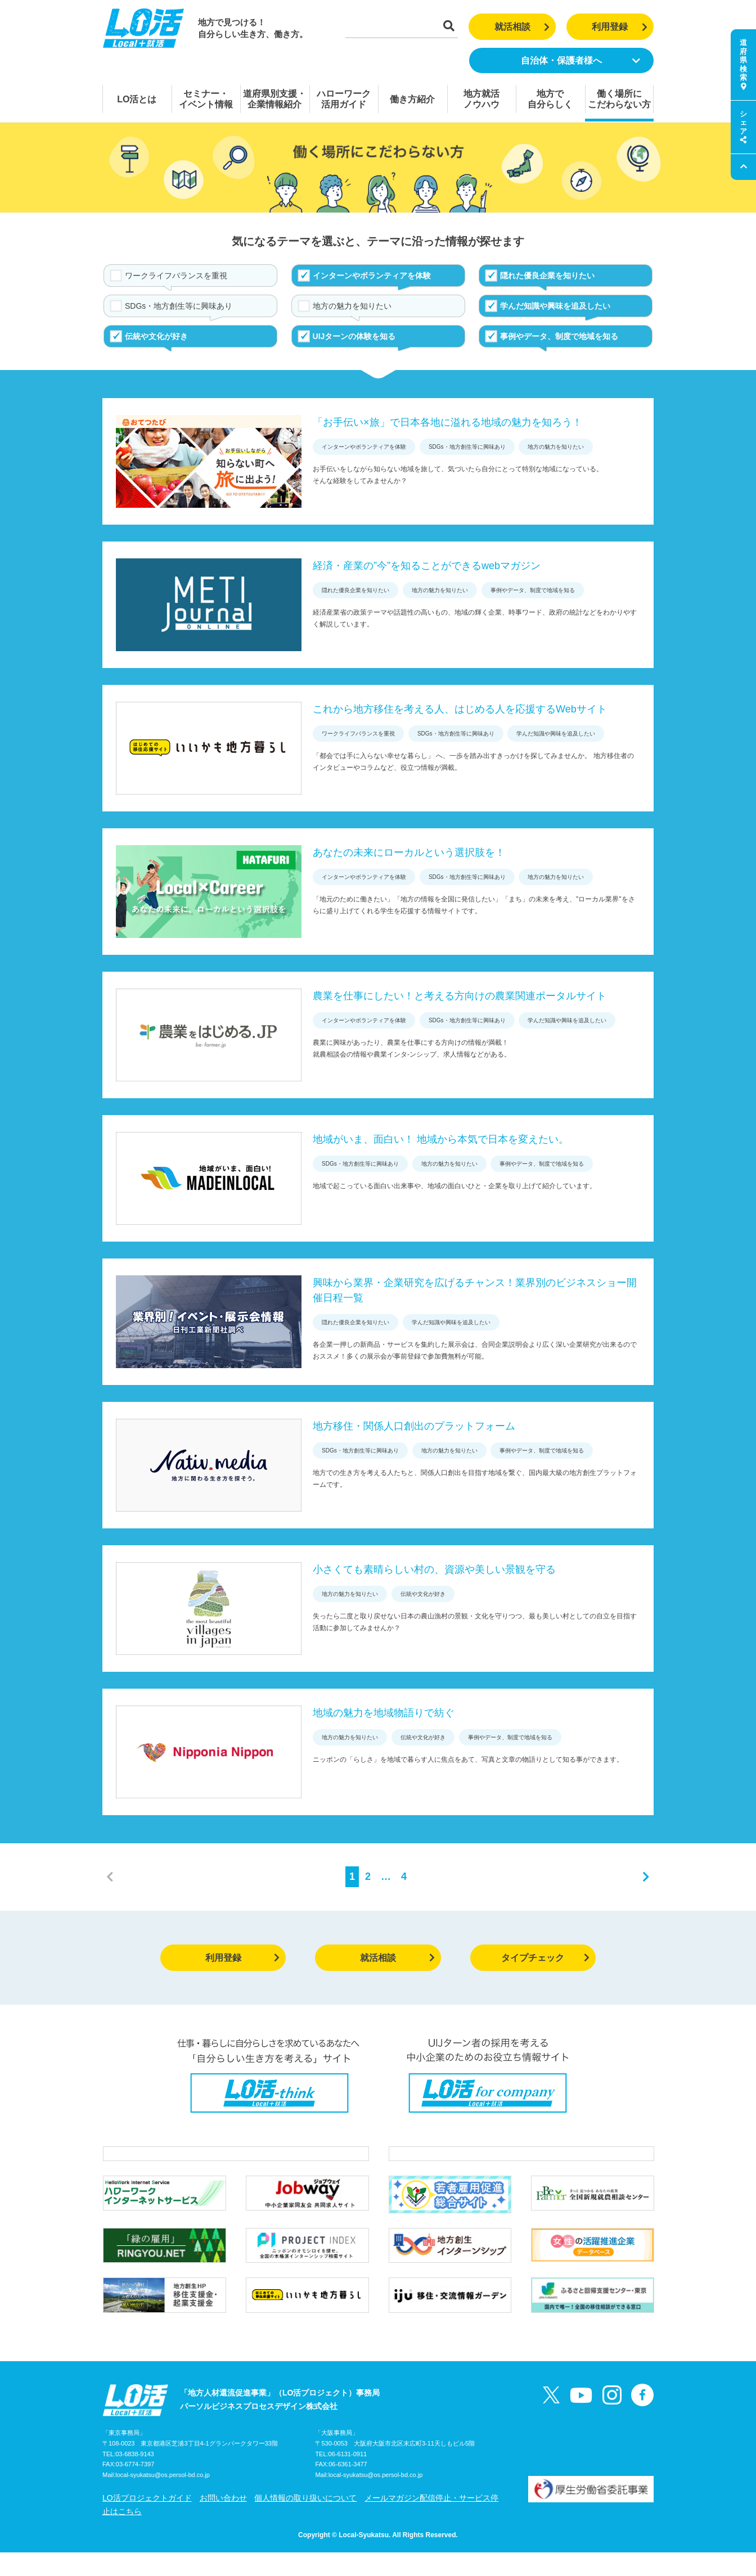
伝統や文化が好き (156, 336)
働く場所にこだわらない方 (619, 99)
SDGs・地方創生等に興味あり (178, 305)
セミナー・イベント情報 (206, 99)
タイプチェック (545, 1958)
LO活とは (136, 99)
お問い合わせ (223, 2521)
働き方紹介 (412, 99)
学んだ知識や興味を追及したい (555, 305)
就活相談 (522, 26)
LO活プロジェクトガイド (147, 2521)
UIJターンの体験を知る (354, 336)
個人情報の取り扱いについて (305, 2521)
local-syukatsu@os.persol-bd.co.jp (162, 2499)
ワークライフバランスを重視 (176, 275)
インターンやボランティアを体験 (372, 275)
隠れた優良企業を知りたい (547, 275)
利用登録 (619, 26)
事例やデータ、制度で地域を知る (559, 336)
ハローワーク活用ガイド (344, 99)
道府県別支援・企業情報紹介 (274, 99)
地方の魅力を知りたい (352, 305)
